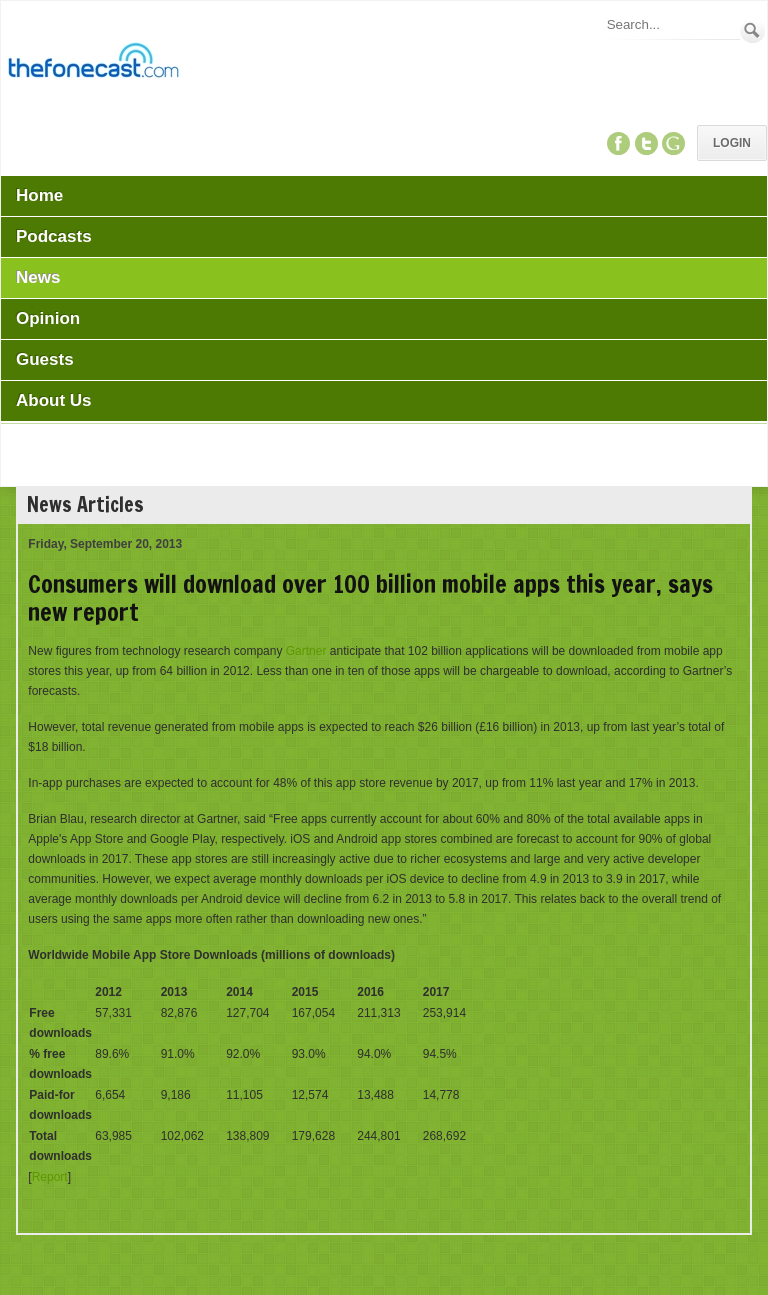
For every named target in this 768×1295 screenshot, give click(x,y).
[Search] (672, 24)
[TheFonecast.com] (93, 64)
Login (732, 143)
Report (50, 1177)
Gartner (306, 651)
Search (752, 30)
